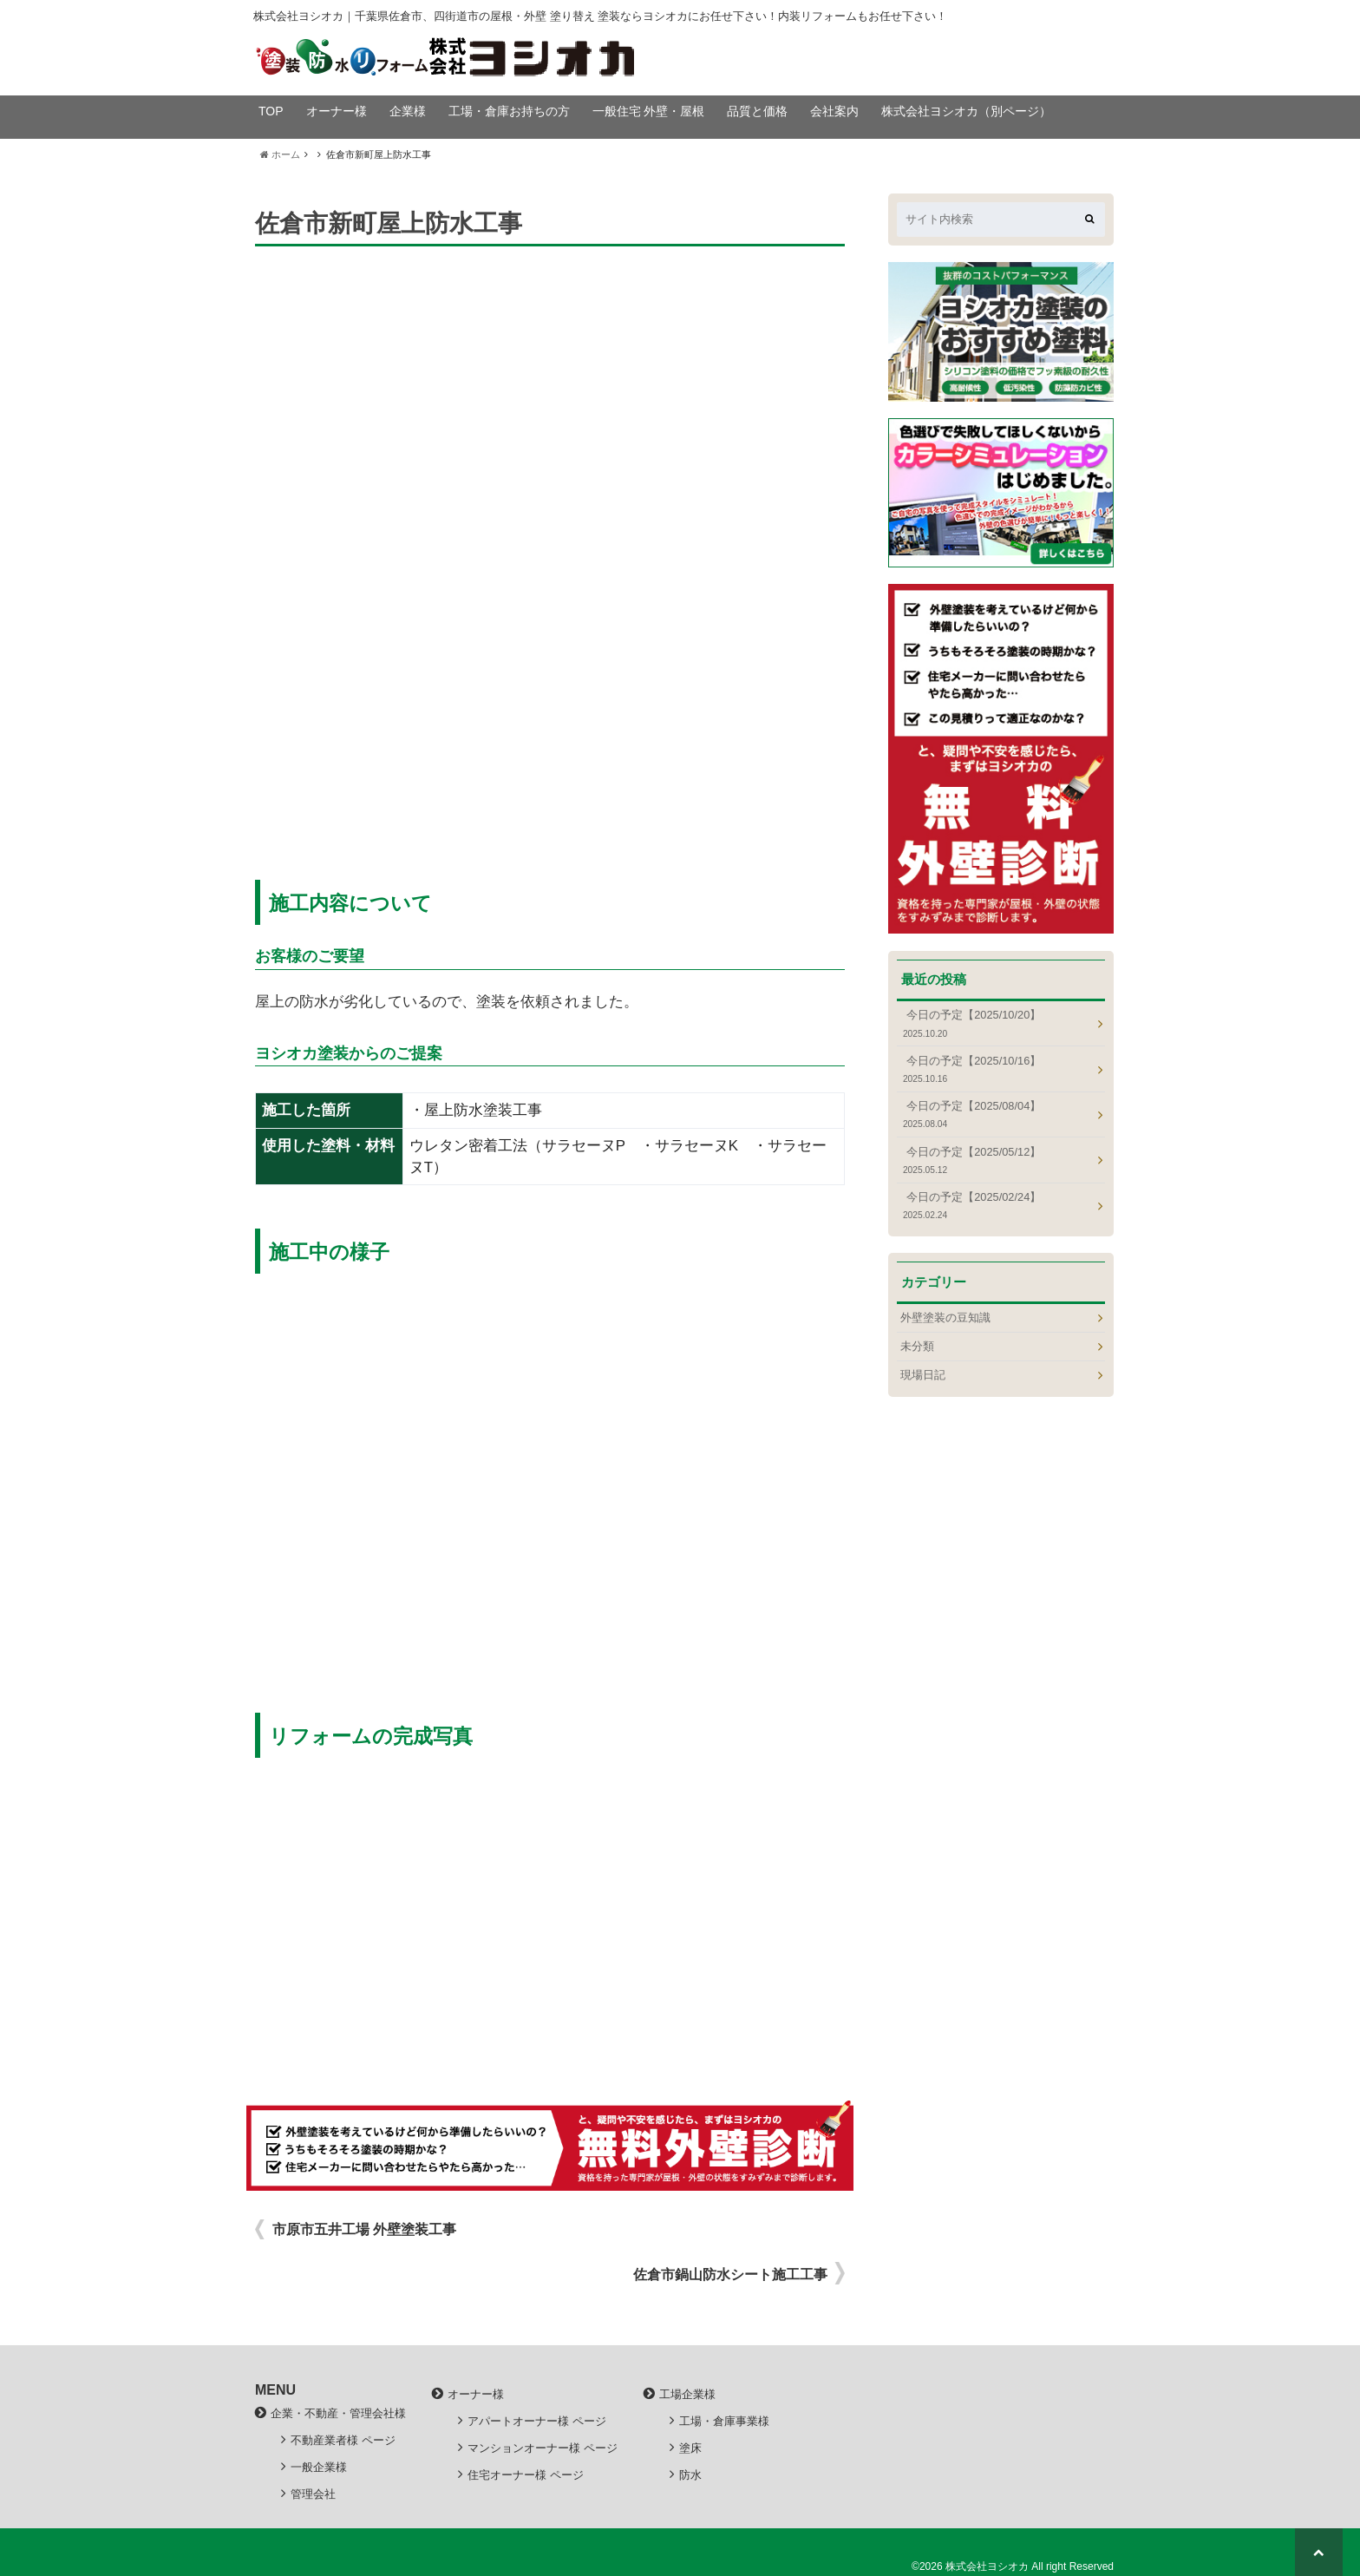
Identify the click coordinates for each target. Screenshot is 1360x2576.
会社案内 (834, 111)
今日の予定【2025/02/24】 (996, 1205)
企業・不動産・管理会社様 (338, 2413)
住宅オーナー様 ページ (526, 2474)
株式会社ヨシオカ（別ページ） (966, 111)
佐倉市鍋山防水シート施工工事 (730, 2274)
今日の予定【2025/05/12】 (996, 1160)
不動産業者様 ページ (343, 2440)
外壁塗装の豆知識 (945, 1317)
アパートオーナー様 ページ (537, 2421)
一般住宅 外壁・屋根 (648, 111)
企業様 (407, 111)
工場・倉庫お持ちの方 (509, 111)
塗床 (690, 2448)
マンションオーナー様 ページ (543, 2448)
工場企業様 (687, 2394)
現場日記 (922, 1374)
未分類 (917, 1346)
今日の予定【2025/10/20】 (996, 1023)
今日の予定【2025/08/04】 (996, 1114)
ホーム (280, 154)
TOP (271, 111)
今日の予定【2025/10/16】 (996, 1069)
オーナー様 (336, 111)
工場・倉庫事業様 (724, 2421)
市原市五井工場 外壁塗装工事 (364, 2229)
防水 (690, 2474)
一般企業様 (319, 2467)
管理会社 (313, 2494)
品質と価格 (757, 111)
